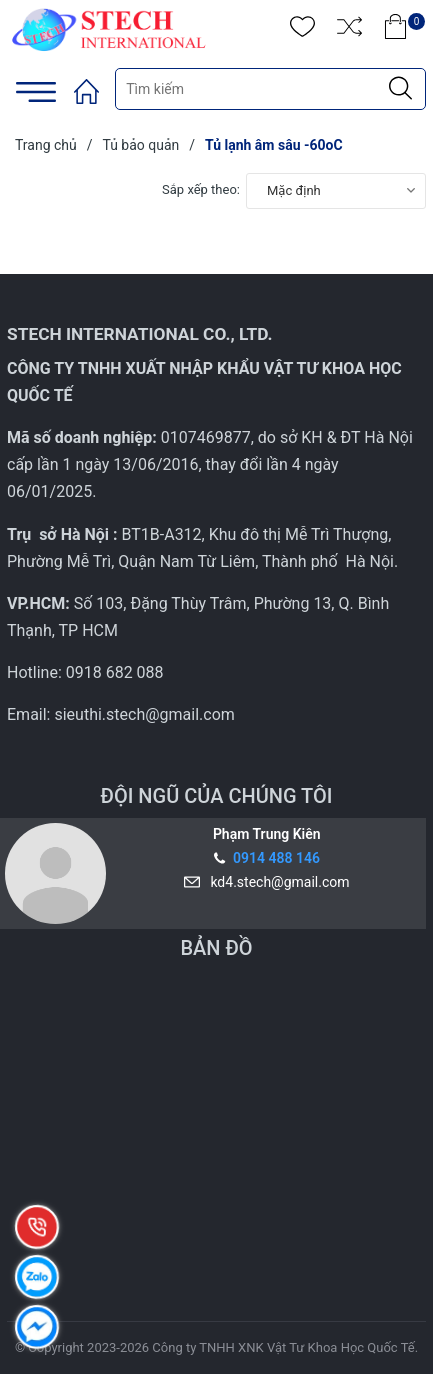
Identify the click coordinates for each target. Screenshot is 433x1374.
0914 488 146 (276, 858)
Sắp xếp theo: (201, 189)
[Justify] (400, 89)
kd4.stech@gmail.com (276, 882)
